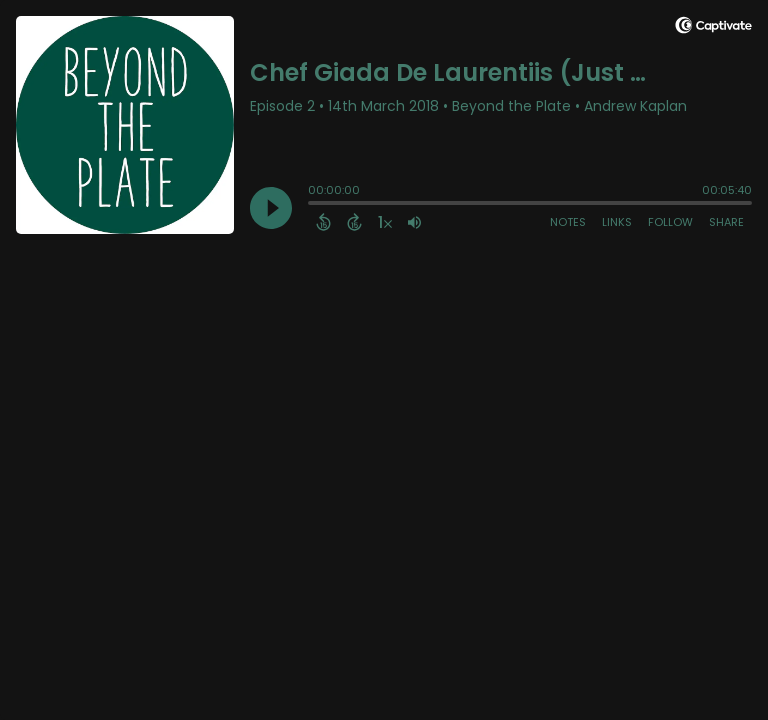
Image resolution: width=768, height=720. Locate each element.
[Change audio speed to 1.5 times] (385, 222)
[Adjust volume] (414, 222)
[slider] (313, 205)
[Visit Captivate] (713, 28)
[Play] (271, 208)
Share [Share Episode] (726, 222)
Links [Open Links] (617, 222)
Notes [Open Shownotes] (568, 222)
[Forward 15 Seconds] (354, 222)
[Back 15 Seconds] (323, 222)
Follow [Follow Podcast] (670, 222)
